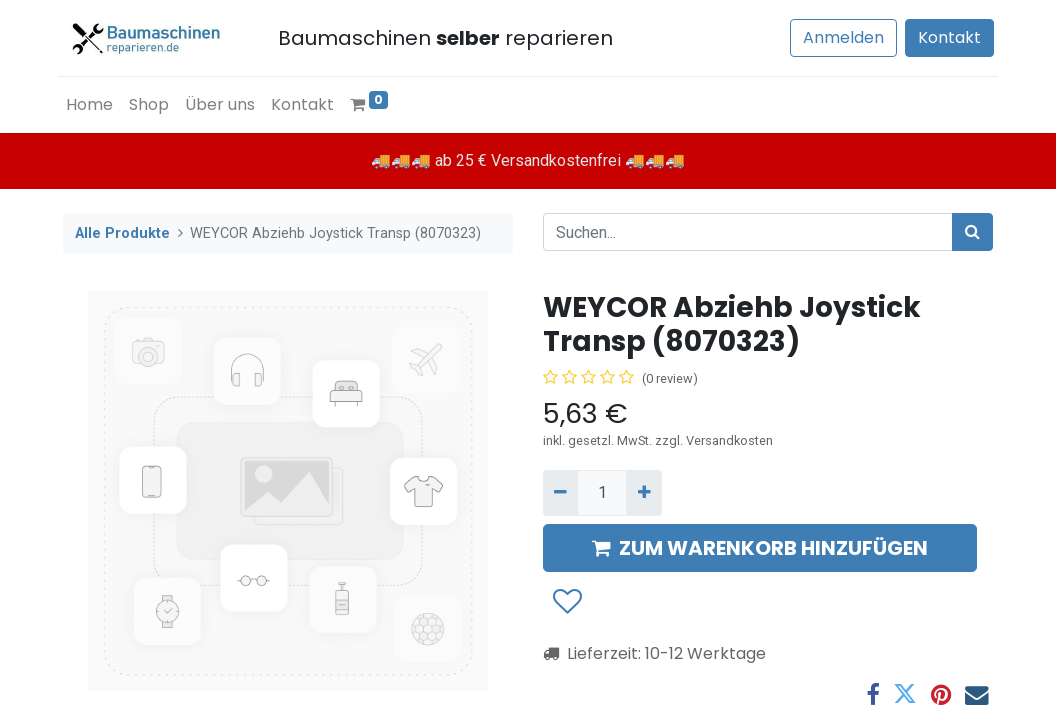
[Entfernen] (560, 493)
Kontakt (944, 37)
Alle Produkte (122, 233)
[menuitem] (94, 105)
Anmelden (838, 37)
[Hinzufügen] (643, 493)
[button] (566, 603)
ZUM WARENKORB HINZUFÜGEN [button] (760, 548)
